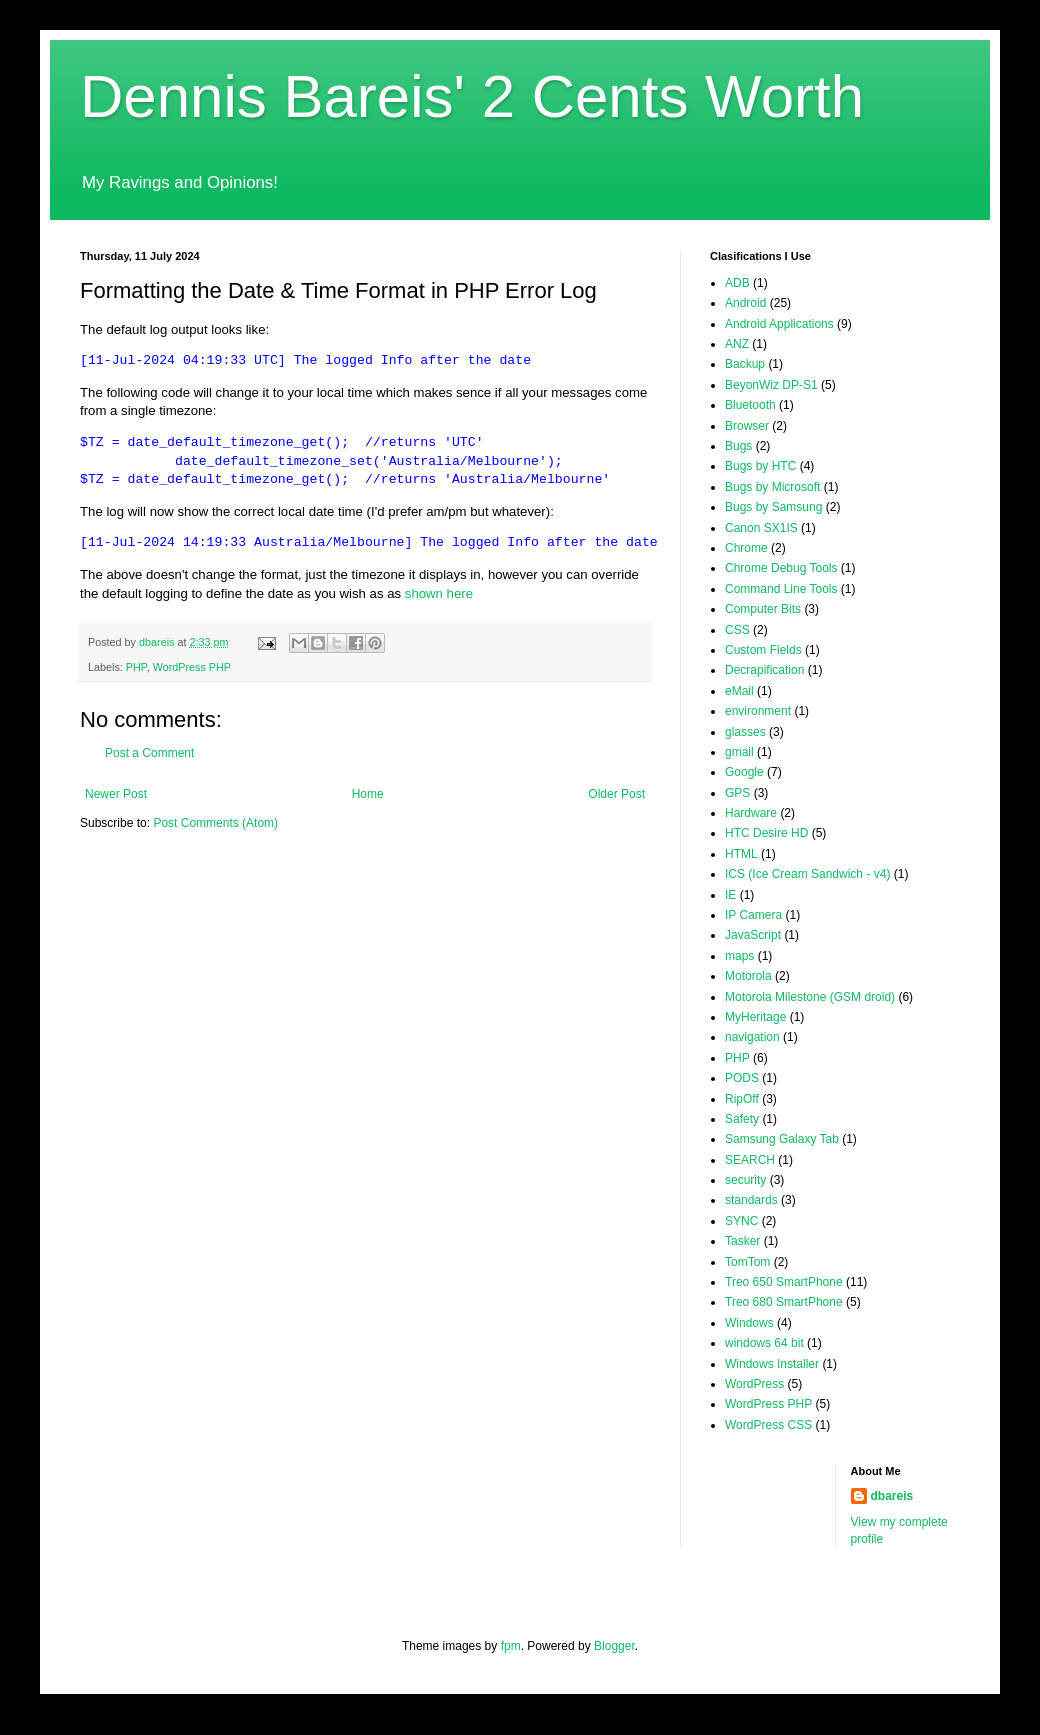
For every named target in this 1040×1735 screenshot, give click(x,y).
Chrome (746, 548)
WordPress (754, 1384)
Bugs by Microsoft (772, 487)
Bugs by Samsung (773, 507)
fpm (511, 1646)
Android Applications (779, 324)
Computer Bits (763, 609)
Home (368, 794)
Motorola (748, 976)
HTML (741, 854)
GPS (737, 793)
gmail (739, 752)
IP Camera (753, 915)
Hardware (751, 813)
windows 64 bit (764, 1343)
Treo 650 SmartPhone (784, 1282)
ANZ (737, 344)
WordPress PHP (192, 667)
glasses (745, 732)
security (745, 1180)
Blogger (614, 1646)
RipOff (742, 1099)
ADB (737, 283)
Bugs (738, 446)
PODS (742, 1078)
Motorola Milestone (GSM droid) (810, 997)
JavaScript (753, 935)
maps (739, 956)
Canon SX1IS (761, 528)
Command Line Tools (781, 589)
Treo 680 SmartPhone (784, 1302)
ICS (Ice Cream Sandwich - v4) (807, 874)
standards (751, 1200)
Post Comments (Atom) (215, 823)
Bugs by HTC (760, 466)
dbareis (892, 1496)
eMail (739, 691)
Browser (747, 426)
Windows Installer (772, 1364)
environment (758, 711)
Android (745, 303)
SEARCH (750, 1160)
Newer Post (116, 794)
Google (744, 772)
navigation (752, 1037)
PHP (136, 667)
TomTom (747, 1262)
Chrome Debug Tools (781, 568)
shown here (439, 593)
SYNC (741, 1221)
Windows (749, 1323)
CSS (737, 630)
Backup (745, 364)
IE (730, 895)
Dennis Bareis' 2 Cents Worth (472, 96)
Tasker (742, 1241)
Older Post (616, 794)
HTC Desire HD (766, 833)
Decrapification (764, 670)
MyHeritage (755, 1017)
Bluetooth (750, 405)
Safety (742, 1119)
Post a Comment (149, 753)
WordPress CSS (768, 1425)
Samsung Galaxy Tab (782, 1139)
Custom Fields (763, 650)
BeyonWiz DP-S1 (771, 385)
